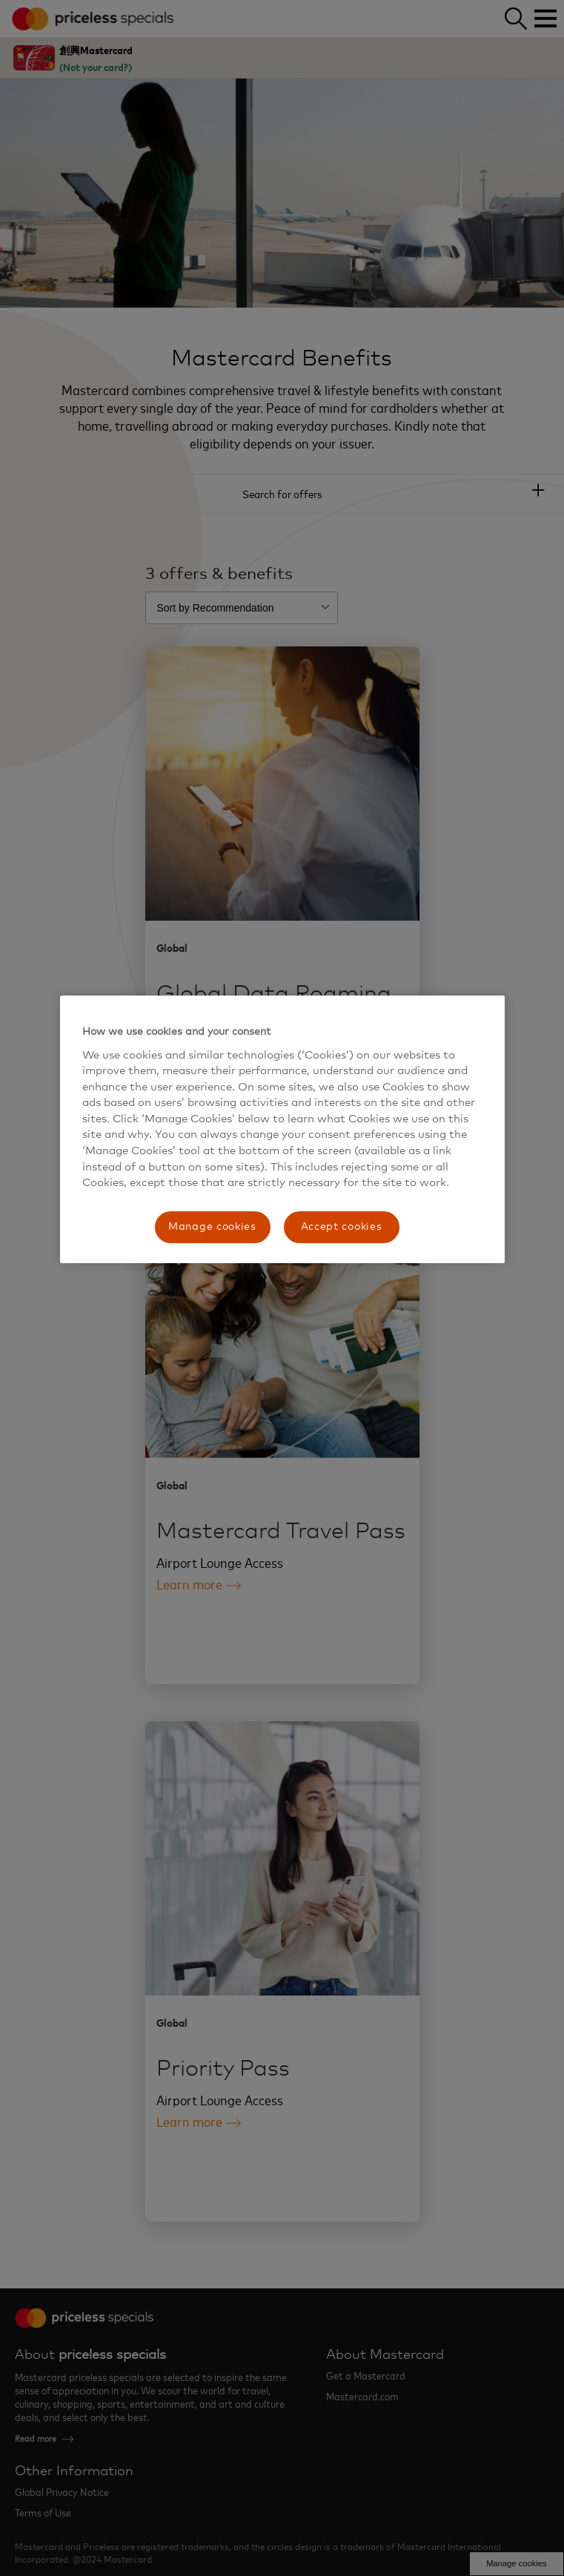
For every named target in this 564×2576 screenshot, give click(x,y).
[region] (282, 1129)
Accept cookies (341, 1227)
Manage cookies (212, 1227)
